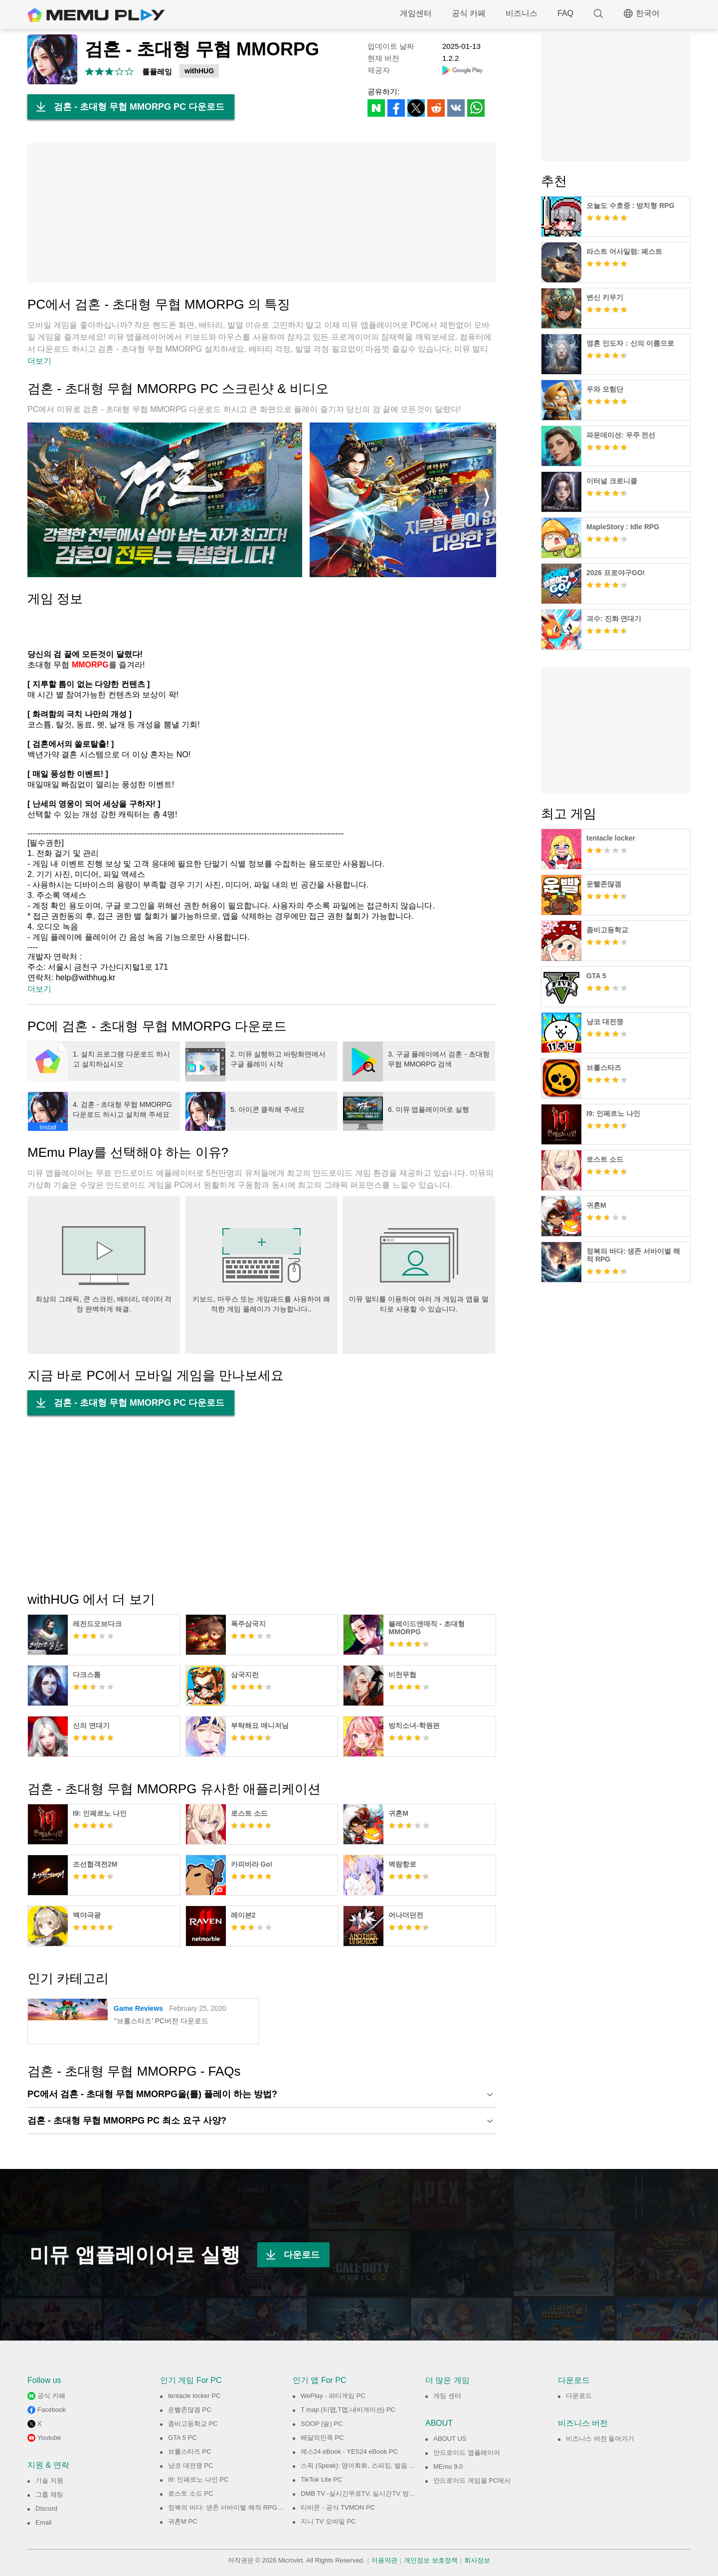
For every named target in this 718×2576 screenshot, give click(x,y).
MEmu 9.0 (448, 2466)
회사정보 (477, 2560)
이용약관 (384, 2560)
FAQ (565, 13)
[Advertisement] (261, 213)
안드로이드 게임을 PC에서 (472, 2480)
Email (43, 2522)
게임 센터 (447, 2395)
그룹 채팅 (49, 2494)
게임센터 (416, 13)
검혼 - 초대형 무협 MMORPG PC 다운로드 (125, 106)
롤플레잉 (157, 71)
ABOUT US (449, 2438)
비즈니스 (522, 13)
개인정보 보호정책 (431, 2560)
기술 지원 (49, 2480)
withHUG (199, 71)
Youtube (49, 2437)
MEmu (96, 15)
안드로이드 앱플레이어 (466, 2452)
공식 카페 (469, 13)
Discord (46, 2508)
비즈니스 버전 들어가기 (600, 2438)
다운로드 (288, 2254)
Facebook (51, 2409)
